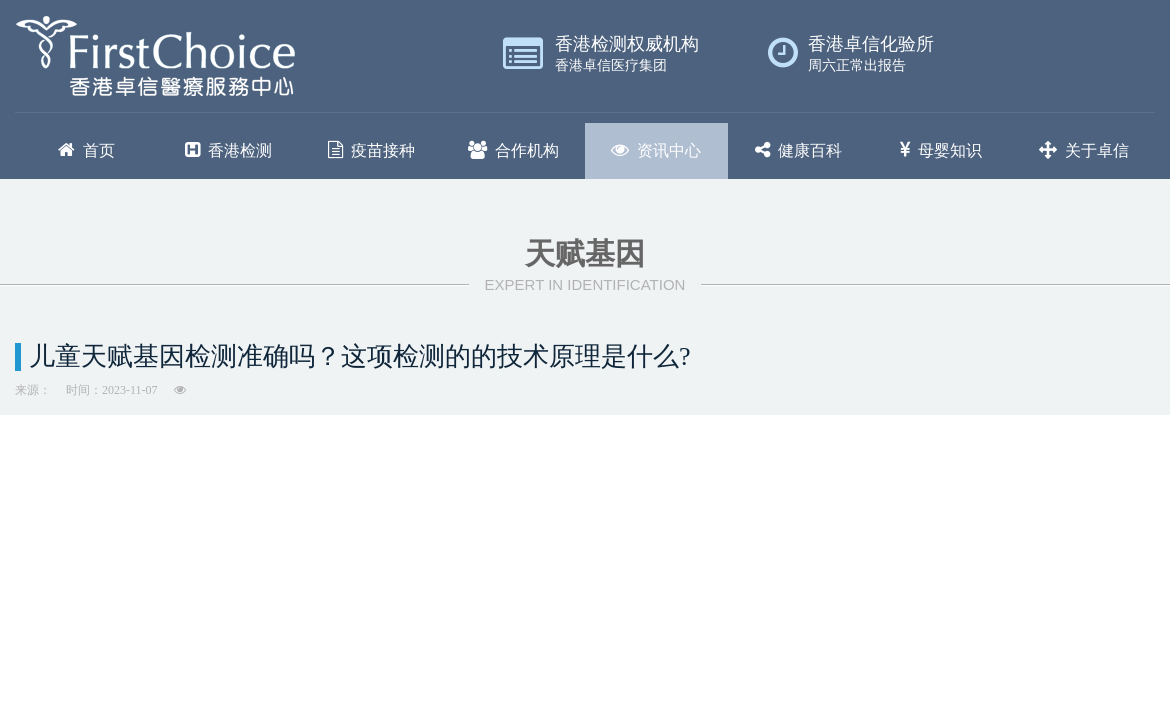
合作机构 (513, 150)
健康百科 (798, 150)
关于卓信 (1084, 150)
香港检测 (228, 150)
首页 (86, 150)
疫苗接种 (371, 150)
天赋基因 (585, 253)
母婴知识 (941, 150)
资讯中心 (656, 150)
